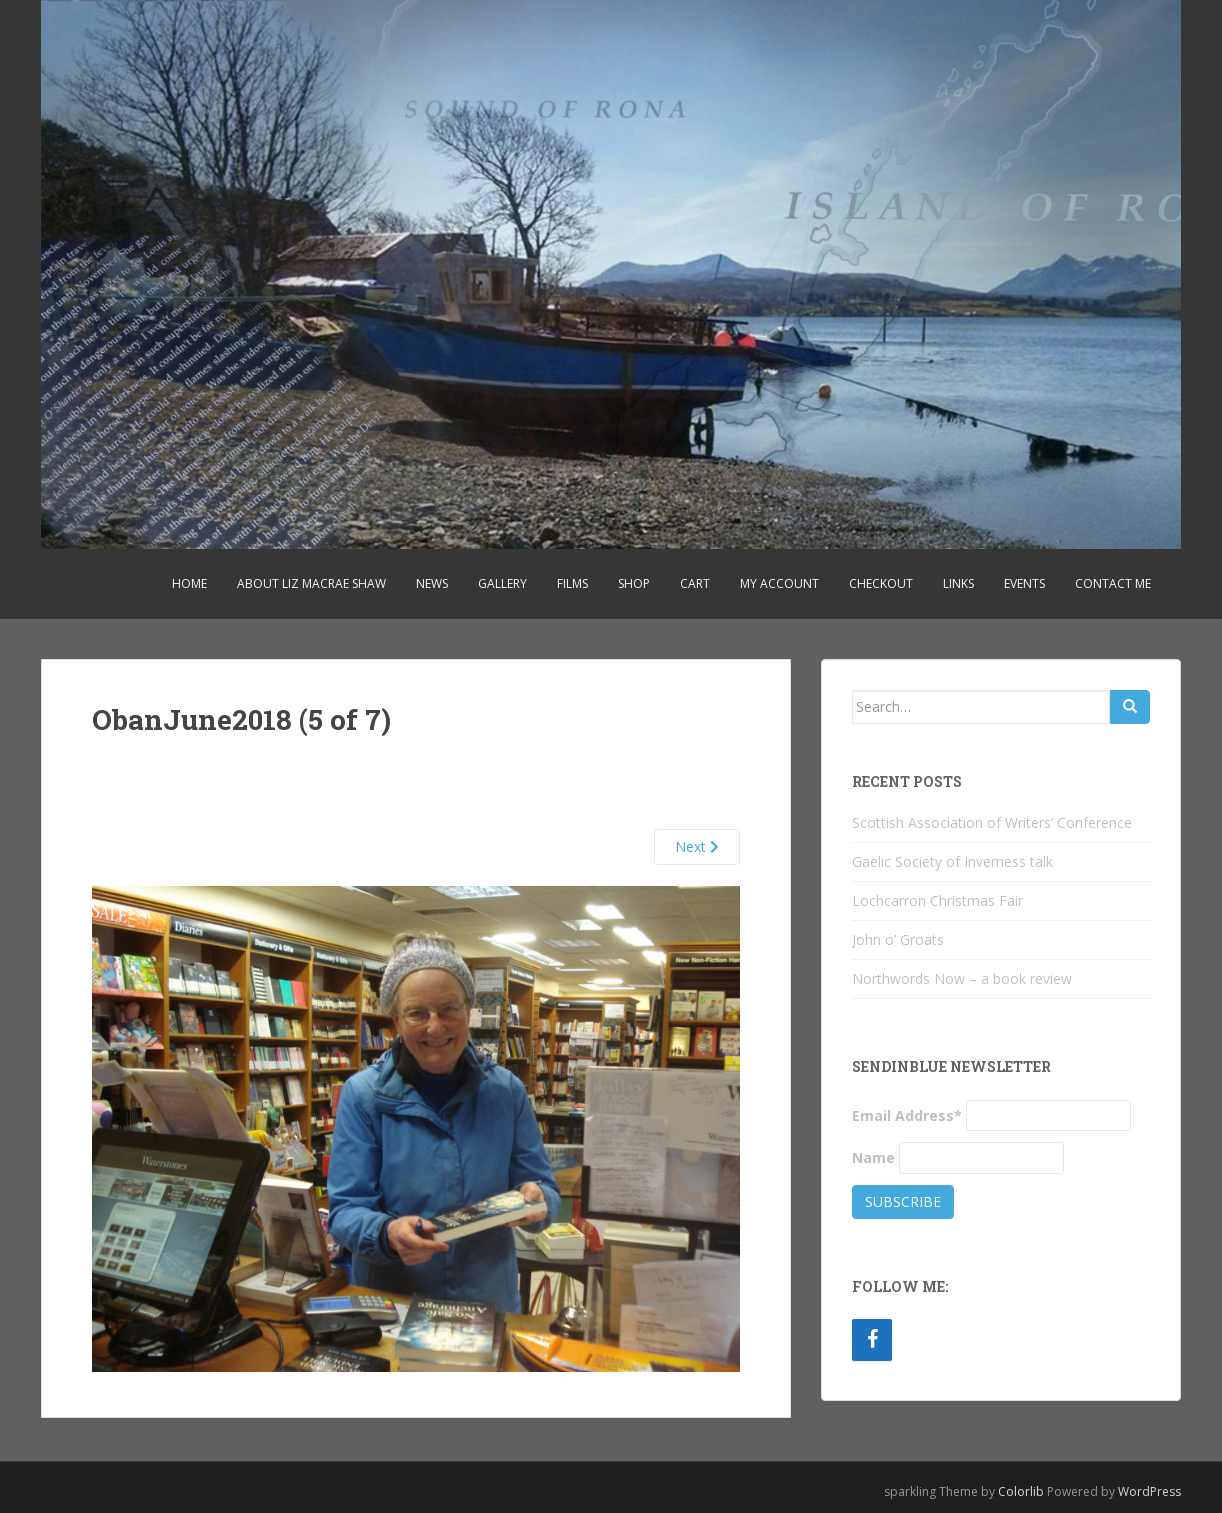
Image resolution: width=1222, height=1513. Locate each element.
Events (1024, 583)
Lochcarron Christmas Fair (937, 900)
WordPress (1149, 1491)
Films (572, 583)
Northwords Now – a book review (962, 978)
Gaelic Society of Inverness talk (952, 861)
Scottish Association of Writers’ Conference (992, 822)
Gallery (502, 583)
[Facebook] (872, 1340)
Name (873, 1157)
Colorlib (1021, 1491)
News (432, 583)
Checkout (881, 583)
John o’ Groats (898, 939)
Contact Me (1113, 583)
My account (779, 583)
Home (189, 583)
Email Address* (907, 1115)
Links (958, 583)
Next (697, 846)
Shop (634, 583)
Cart (695, 583)
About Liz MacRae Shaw (311, 583)
